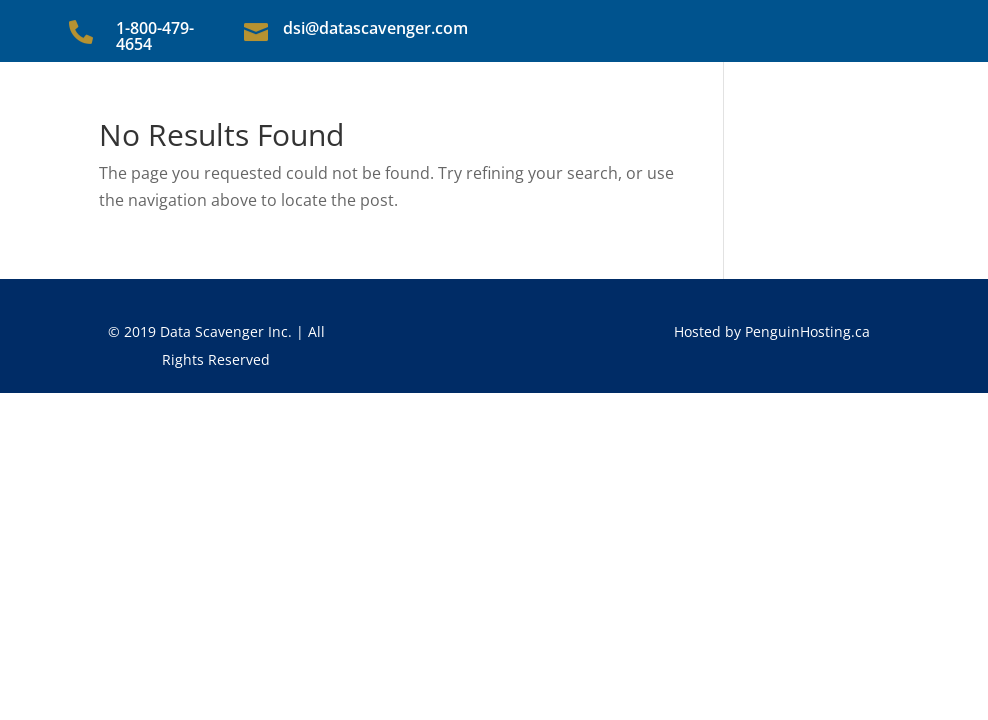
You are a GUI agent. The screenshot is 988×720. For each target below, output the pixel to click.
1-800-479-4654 (155, 36)
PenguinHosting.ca (807, 331)
